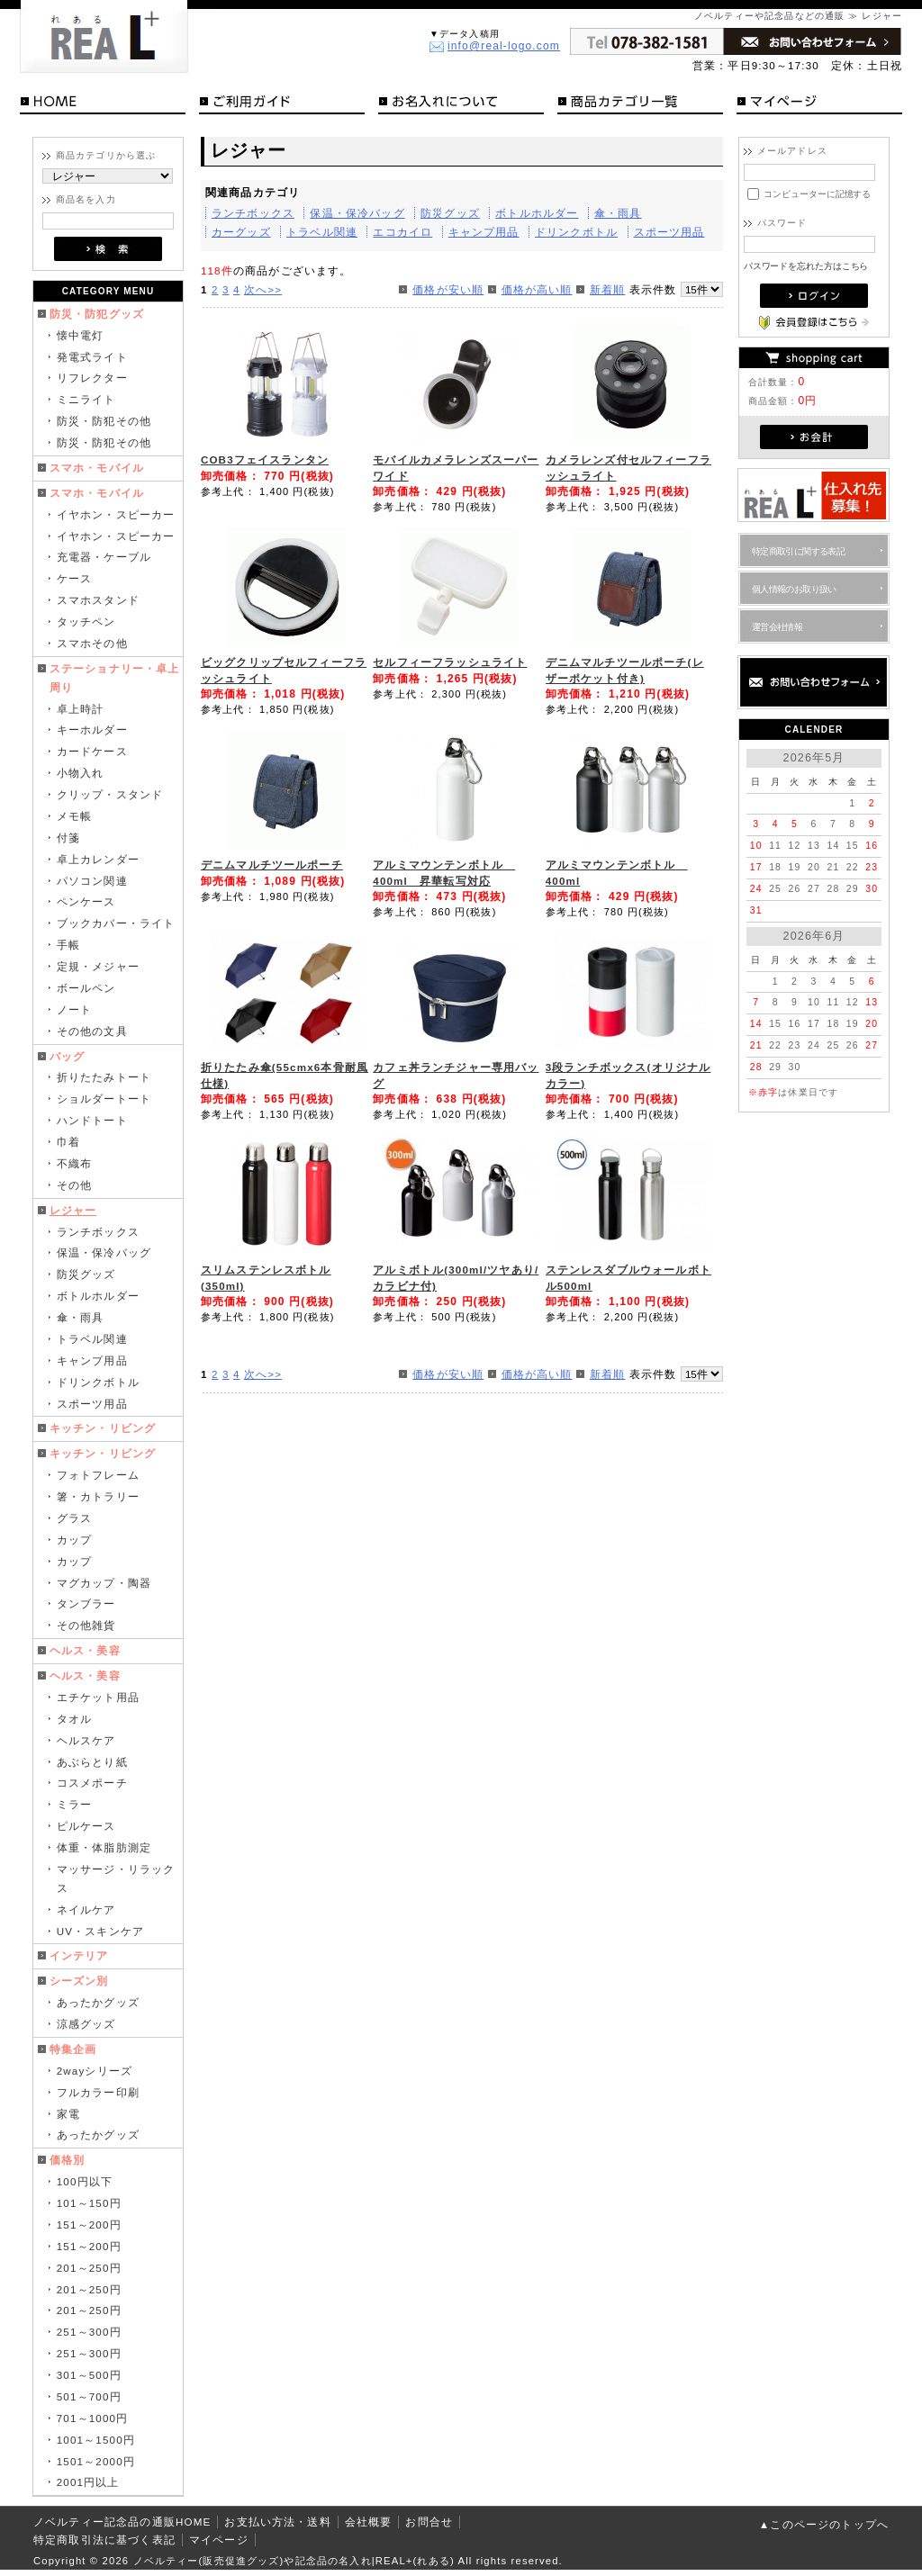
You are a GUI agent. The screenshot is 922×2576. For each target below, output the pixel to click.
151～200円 (89, 2224)
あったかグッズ (98, 2002)
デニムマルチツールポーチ (272, 864)
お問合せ (429, 2521)
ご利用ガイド (282, 104)
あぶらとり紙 (92, 1762)
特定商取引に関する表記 (798, 551)
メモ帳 (74, 816)
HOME (102, 104)
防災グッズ (86, 1274)
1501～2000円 (96, 2461)
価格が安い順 (448, 289)
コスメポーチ (92, 1782)
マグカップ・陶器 (104, 1583)
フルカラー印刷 (98, 2092)
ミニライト (86, 399)
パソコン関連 (92, 881)
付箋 (68, 837)
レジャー (73, 1210)
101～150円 (89, 2203)
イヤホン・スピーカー (116, 514)
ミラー (74, 1804)
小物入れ (80, 773)
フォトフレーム (98, 1475)
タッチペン (86, 621)
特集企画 (73, 2049)
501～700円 (89, 2396)
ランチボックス (98, 1232)
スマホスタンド (98, 600)
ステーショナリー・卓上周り (115, 677)
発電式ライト (92, 357)
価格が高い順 (537, 289)
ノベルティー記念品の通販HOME (122, 2521)
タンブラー (86, 1603)
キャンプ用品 (92, 1360)
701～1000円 (93, 2418)
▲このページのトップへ (824, 2524)
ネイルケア (86, 1909)
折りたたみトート (104, 1077)
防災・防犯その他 (104, 421)
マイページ (819, 104)
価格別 (67, 2160)
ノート (74, 1009)
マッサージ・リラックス (116, 1878)
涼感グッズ (86, 2024)
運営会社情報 (777, 627)
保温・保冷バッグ (104, 1252)
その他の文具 (92, 1031)
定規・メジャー (98, 966)
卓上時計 (80, 709)
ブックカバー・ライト (116, 923)
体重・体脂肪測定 (104, 1847)
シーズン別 (79, 1980)
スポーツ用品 (92, 1404)
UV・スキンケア (100, 1931)
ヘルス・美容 (85, 1650)
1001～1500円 (96, 2439)
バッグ (67, 1056)
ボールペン (86, 988)
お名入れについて (461, 104)
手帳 (68, 944)
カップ (74, 1539)
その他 (74, 1185)
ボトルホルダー (98, 1296)
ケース (74, 578)
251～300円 (89, 2331)
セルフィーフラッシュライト (450, 662)
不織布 (74, 1163)
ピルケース (86, 1826)
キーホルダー (92, 729)
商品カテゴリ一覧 (640, 104)
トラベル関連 (92, 1339)
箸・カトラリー (98, 1496)
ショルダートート (104, 1098)
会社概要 (369, 2521)
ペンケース (86, 901)
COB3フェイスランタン (265, 459)
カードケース (92, 751)
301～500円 (89, 2375)
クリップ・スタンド (110, 794)
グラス (74, 1518)
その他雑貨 (86, 1625)
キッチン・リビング (103, 1428)
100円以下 (85, 2181)
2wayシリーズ (94, 2070)
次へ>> (263, 289)
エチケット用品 (98, 1697)
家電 (68, 2114)
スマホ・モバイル (97, 467)
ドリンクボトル (98, 1382)
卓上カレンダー (98, 859)
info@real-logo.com (503, 46)
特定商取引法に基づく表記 (104, 2539)
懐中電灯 (80, 335)
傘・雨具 (80, 1317)
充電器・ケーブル (104, 557)
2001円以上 (88, 2482)
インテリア (79, 1955)
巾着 (68, 1142)
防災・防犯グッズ (97, 314)
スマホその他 (92, 643)
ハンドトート (92, 1120)
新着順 (607, 289)
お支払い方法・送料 (277, 2521)
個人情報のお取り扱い (794, 589)
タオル (74, 1719)
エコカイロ (402, 232)
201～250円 (89, 2268)
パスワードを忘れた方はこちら (806, 266)
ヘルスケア (86, 1740)
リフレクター (92, 377)
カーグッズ (241, 232)
